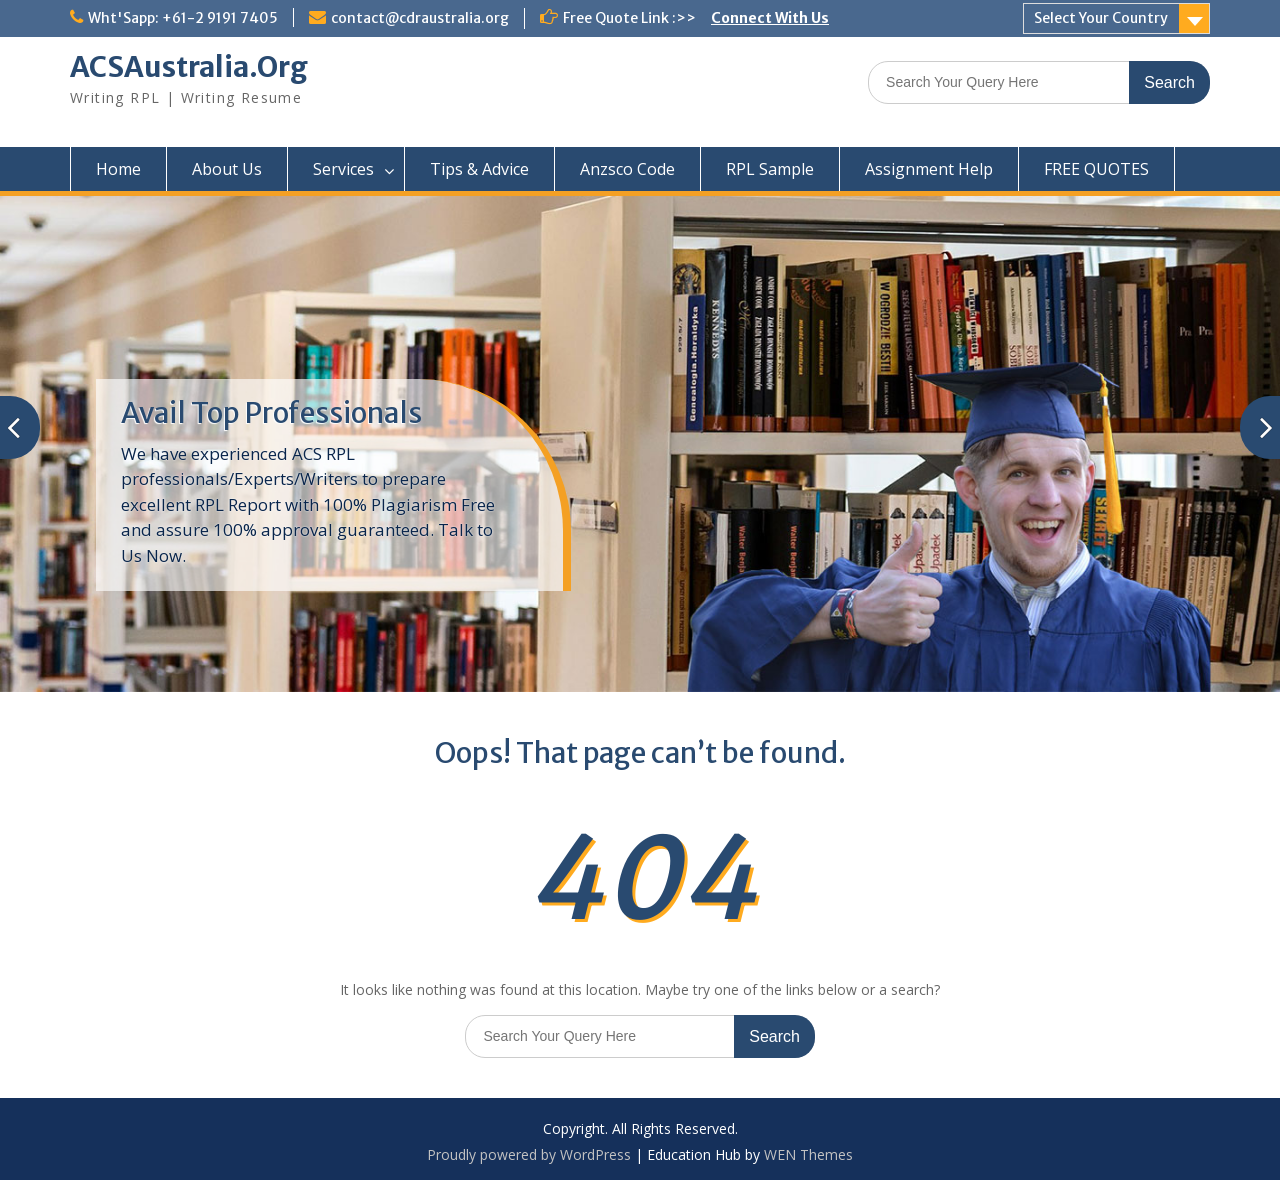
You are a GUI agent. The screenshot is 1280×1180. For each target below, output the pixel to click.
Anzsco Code (627, 169)
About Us (227, 169)
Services (343, 169)
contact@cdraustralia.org (420, 18)
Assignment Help (929, 169)
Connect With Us (770, 18)
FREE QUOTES (1096, 169)
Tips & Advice (479, 169)
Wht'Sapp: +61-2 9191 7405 (183, 18)
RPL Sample (770, 169)
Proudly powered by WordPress (529, 1154)
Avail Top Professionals (271, 413)
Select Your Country (1101, 18)
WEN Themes (808, 1154)
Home (118, 169)
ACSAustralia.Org (189, 67)
